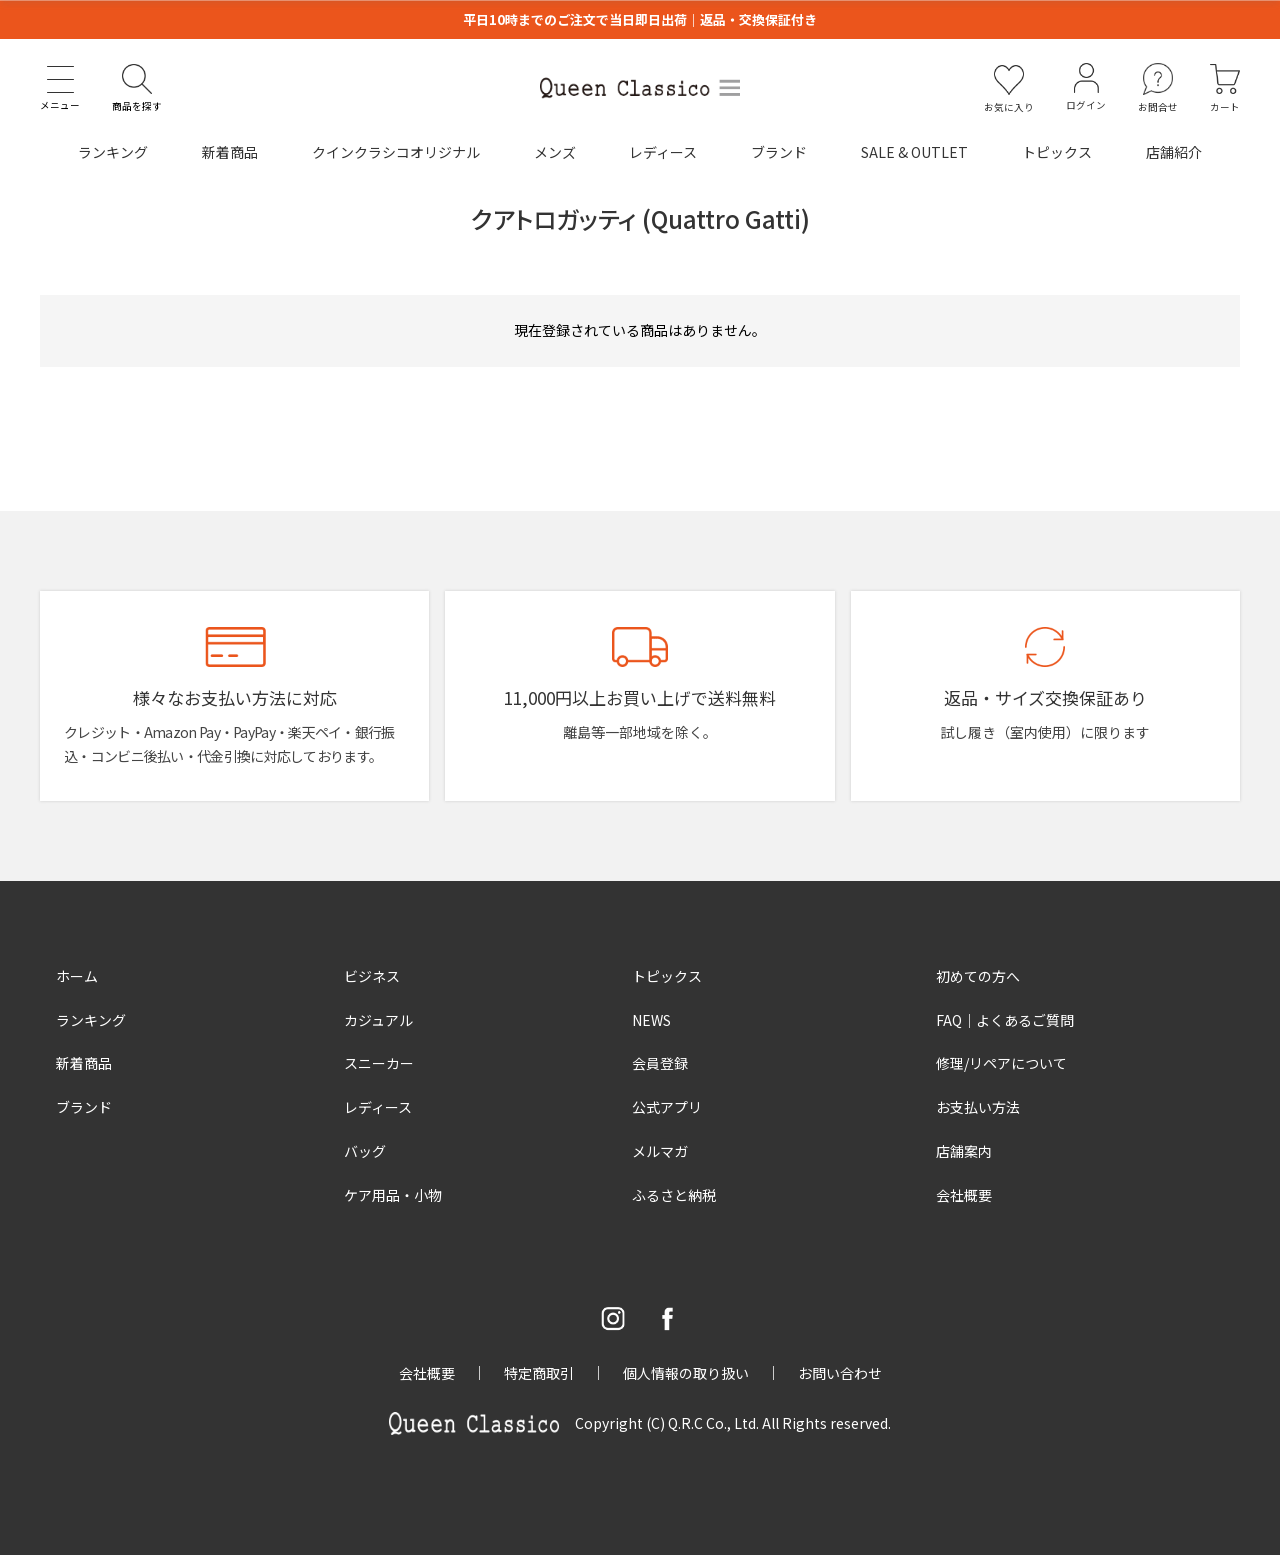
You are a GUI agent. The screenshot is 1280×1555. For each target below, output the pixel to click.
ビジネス (372, 976)
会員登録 (660, 1063)
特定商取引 (539, 1373)
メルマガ (660, 1151)
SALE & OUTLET (914, 152)
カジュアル (378, 1020)
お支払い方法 (978, 1107)
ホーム (77, 976)
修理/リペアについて (1001, 1063)
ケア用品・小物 (393, 1195)
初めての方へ (978, 976)
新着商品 (230, 152)
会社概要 (964, 1195)
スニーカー (379, 1063)
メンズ (555, 152)
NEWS (651, 1020)
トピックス (1057, 152)
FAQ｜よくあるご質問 (1005, 1020)
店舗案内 (964, 1151)
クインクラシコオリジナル (396, 152)
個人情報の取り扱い (686, 1373)
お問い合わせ (840, 1373)
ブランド (779, 152)
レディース (663, 152)
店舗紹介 (1174, 152)
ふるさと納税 (674, 1195)
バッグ (365, 1151)
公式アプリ (667, 1107)
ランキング (113, 152)
